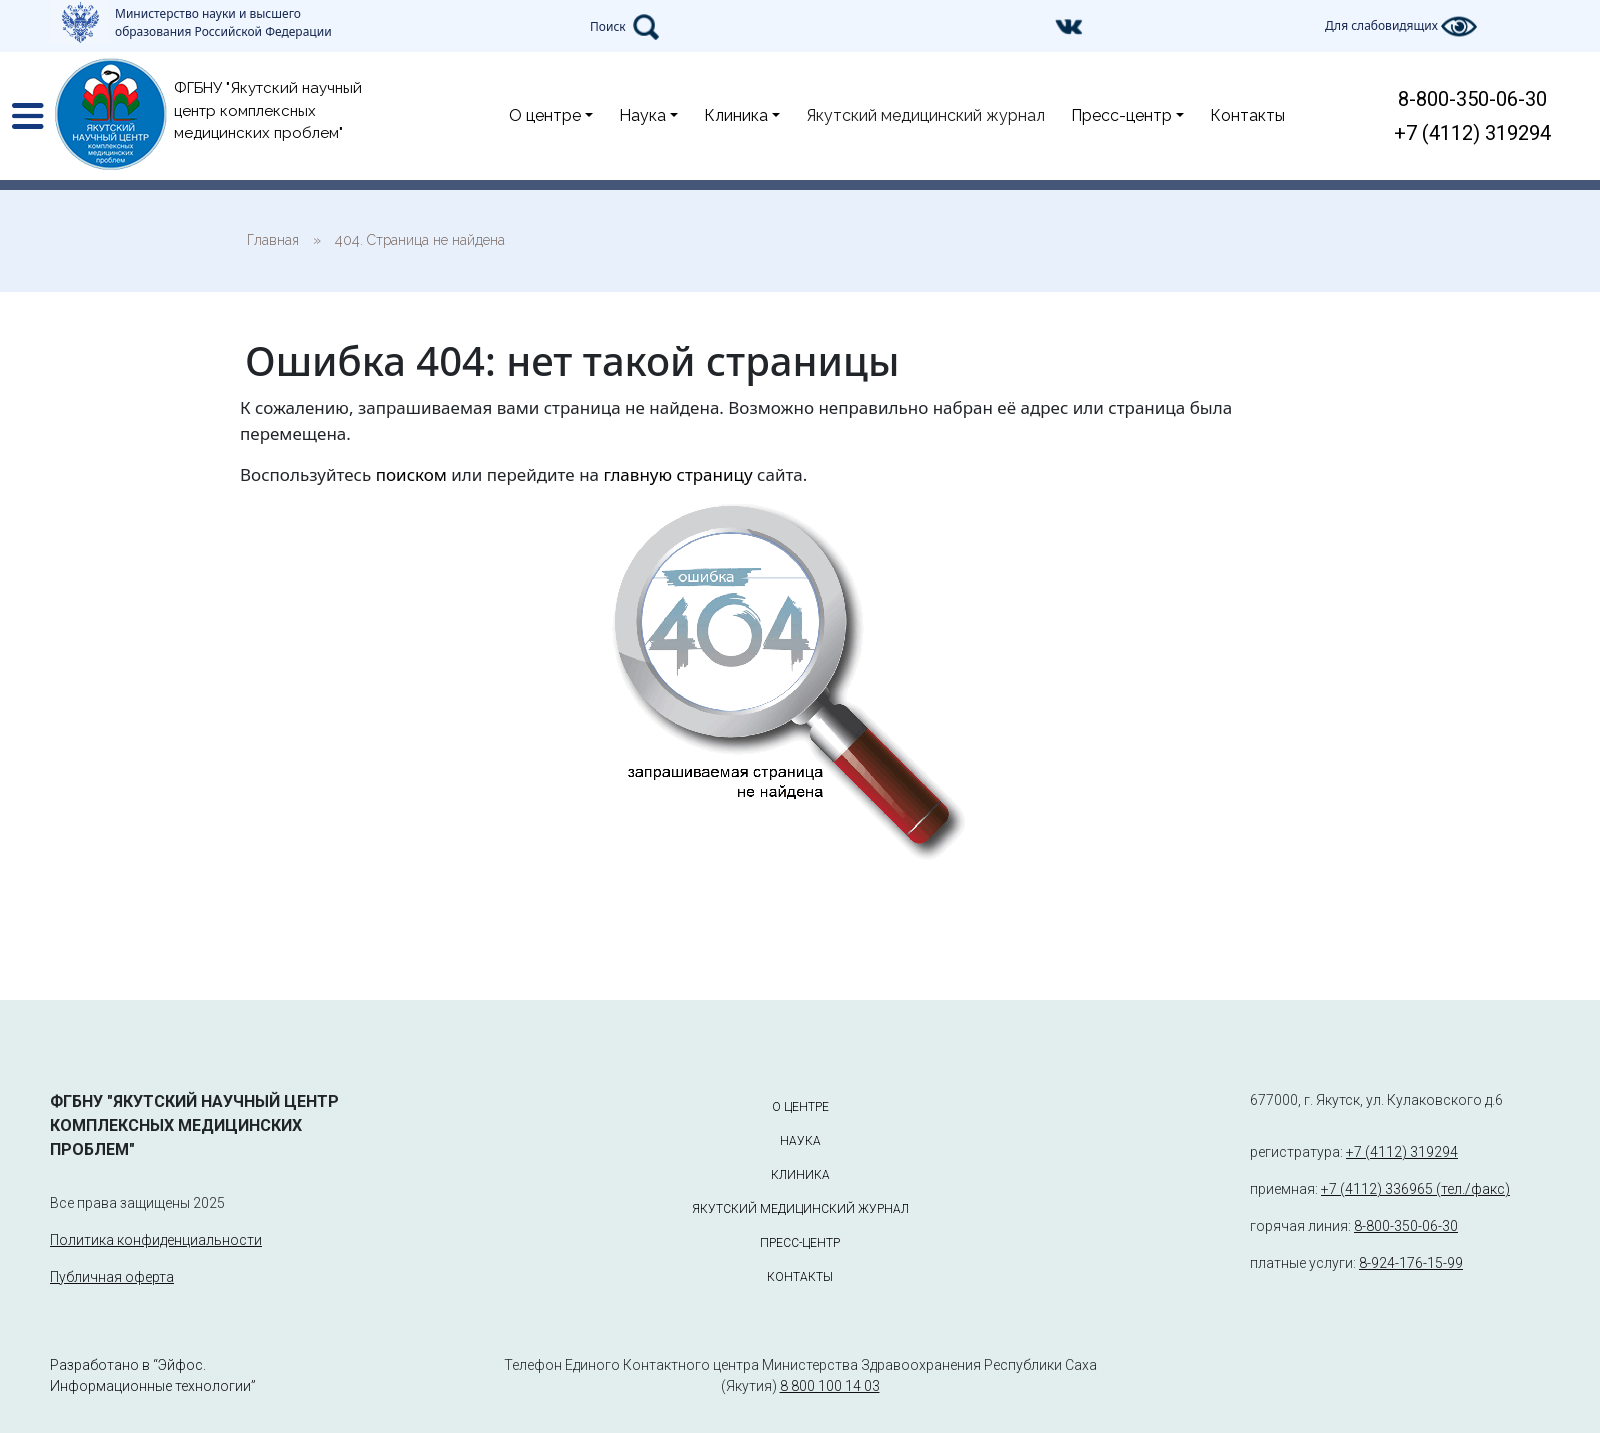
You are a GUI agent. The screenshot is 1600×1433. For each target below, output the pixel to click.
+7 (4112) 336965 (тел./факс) (1415, 1189)
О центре (545, 115)
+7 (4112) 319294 (1472, 133)
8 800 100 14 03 (830, 1386)
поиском (411, 474)
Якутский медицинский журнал (925, 115)
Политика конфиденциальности (156, 1240)
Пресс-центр (1121, 115)
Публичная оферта (112, 1277)
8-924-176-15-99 (1411, 1263)
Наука (642, 115)
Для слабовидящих (1401, 26)
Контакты (1247, 115)
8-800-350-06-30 (1472, 99)
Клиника (736, 115)
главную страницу (677, 474)
